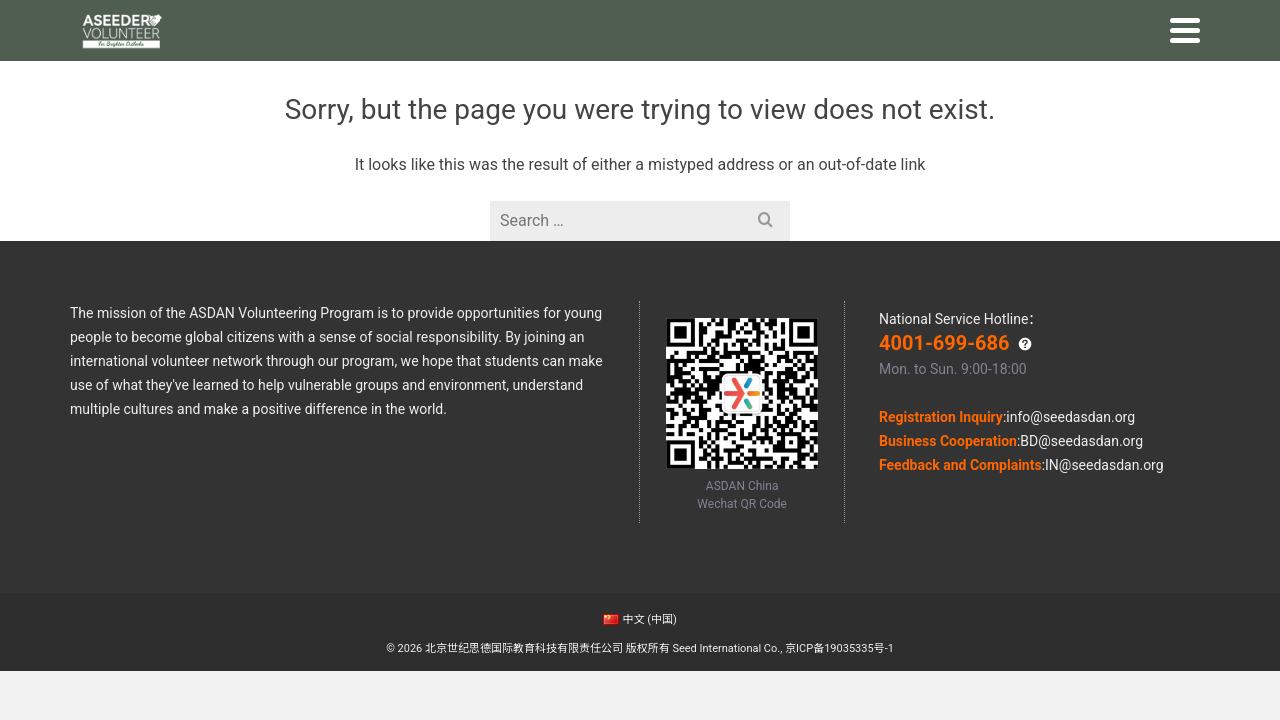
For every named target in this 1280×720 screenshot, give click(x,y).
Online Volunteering (587, 76)
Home (270, 76)
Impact (826, 76)
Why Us (327, 76)
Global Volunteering (435, 76)
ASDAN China (116, 18)
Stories (692, 76)
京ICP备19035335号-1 (839, 648)
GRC (877, 76)
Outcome (758, 76)
